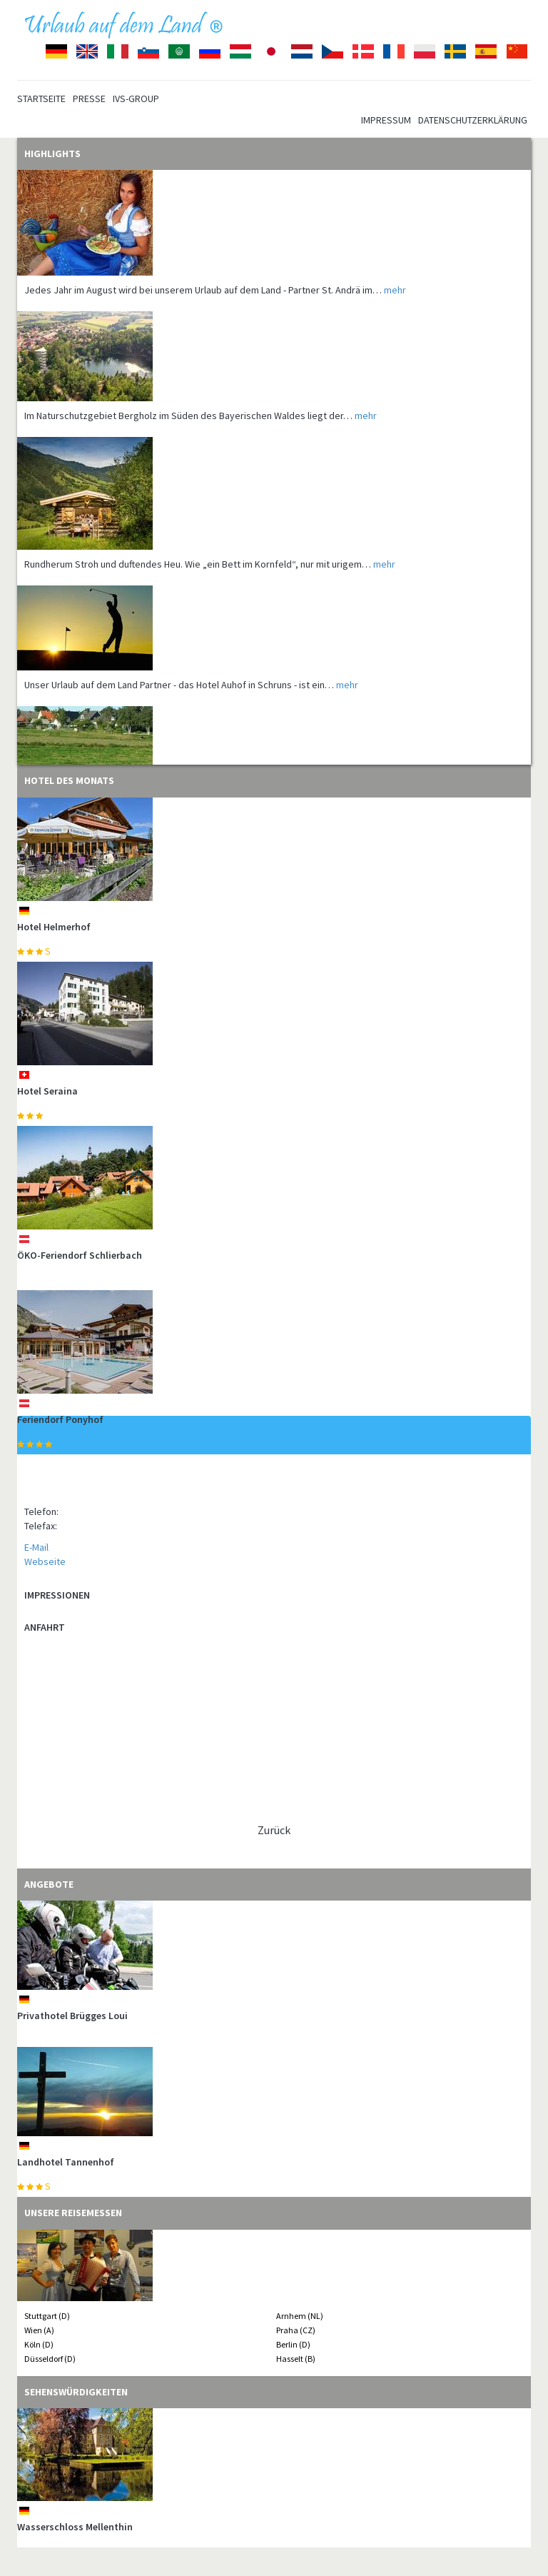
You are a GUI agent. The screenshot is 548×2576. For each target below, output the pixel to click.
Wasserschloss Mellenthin (75, 2526)
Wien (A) (39, 2330)
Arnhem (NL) (299, 2315)
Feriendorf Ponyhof (60, 1419)
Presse (89, 98)
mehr (395, 289)
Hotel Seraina (47, 1091)
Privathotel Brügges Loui (72, 2015)
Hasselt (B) (295, 2358)
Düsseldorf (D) (50, 2358)
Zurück (274, 1830)
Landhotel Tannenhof (65, 2161)
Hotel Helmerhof (54, 926)
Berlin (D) (293, 2344)
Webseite (45, 1561)
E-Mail (36, 1547)
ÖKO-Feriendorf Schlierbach (79, 1255)
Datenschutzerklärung (472, 120)
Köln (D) (39, 2344)
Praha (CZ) (295, 2330)
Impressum (386, 120)
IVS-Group (136, 98)
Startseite (41, 98)
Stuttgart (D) (47, 2315)
